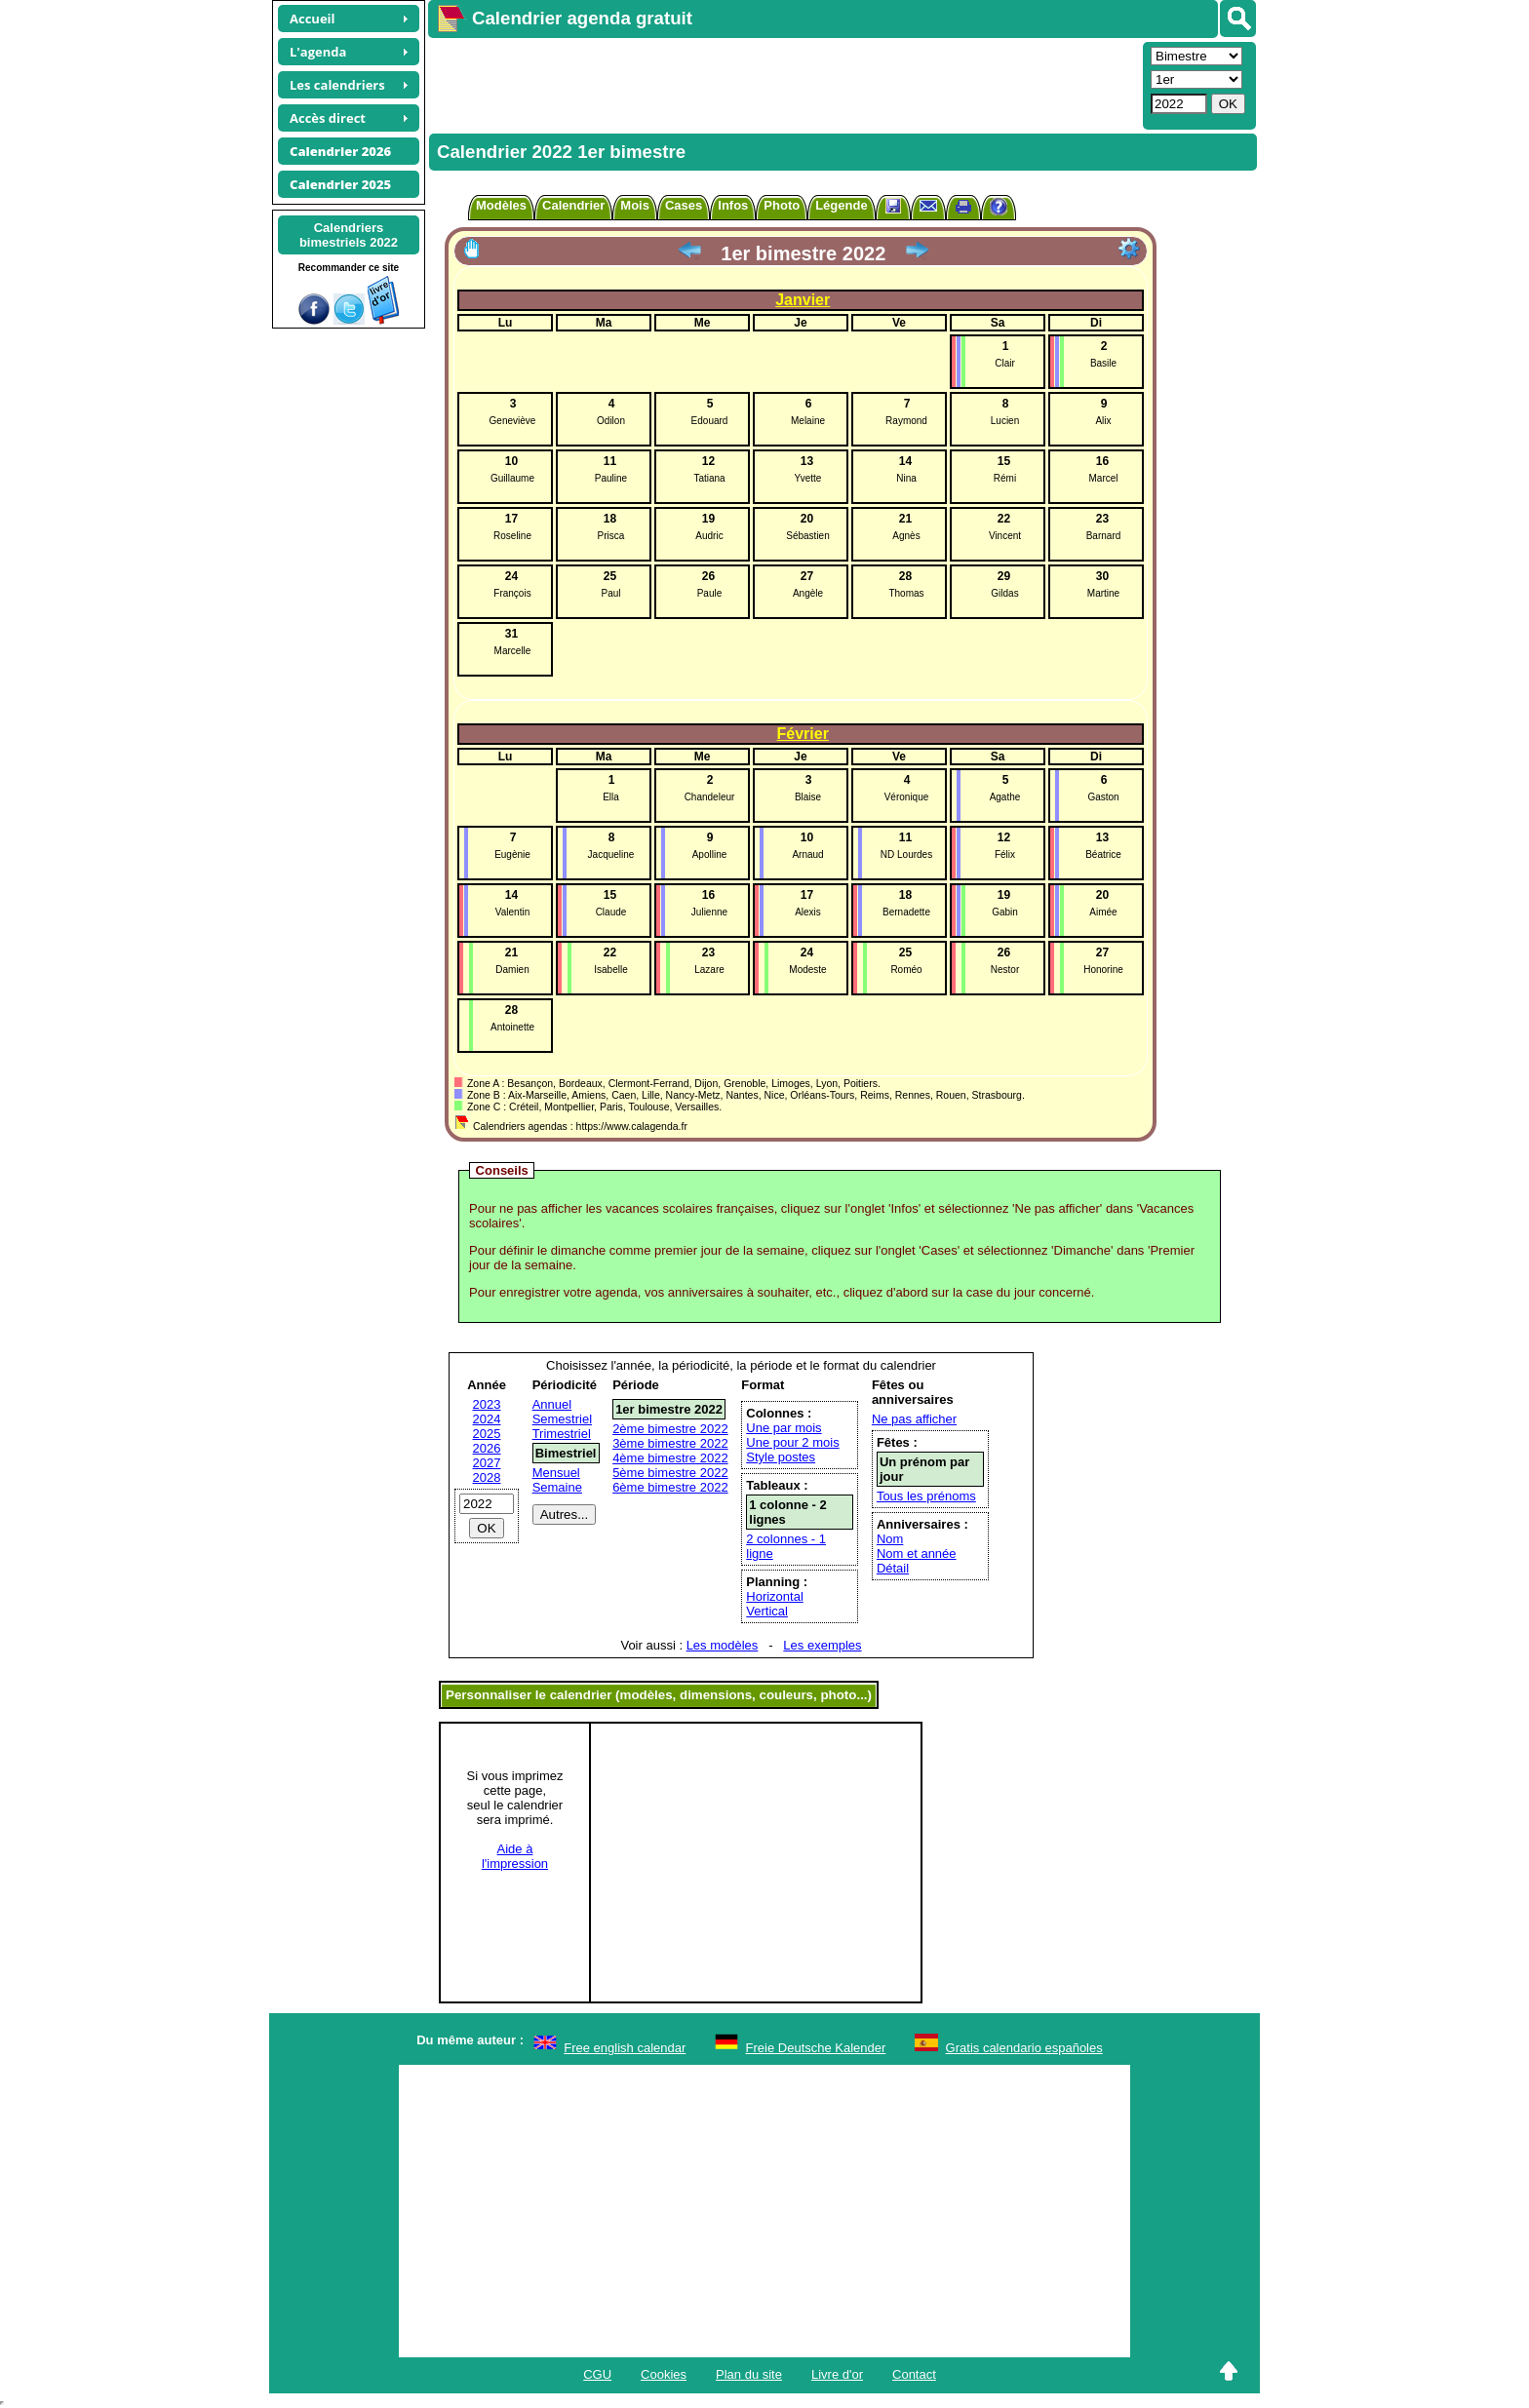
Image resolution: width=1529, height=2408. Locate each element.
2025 (487, 1433)
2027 (487, 1463)
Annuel (551, 1404)
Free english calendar (625, 2047)
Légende (841, 205)
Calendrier (573, 205)
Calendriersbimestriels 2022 (348, 235)
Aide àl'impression (515, 1856)
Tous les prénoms (926, 1496)
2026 (487, 1448)
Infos (733, 205)
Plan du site (749, 2374)
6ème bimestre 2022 (670, 1487)
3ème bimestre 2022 (670, 1443)
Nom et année (917, 1553)
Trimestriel (561, 1433)
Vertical (767, 1611)
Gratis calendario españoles (1024, 2047)
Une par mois (783, 1427)
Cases (683, 205)
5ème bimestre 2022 (670, 1472)
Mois (634, 205)
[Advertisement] (783, 84)
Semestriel (562, 1419)
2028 (487, 1477)
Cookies (663, 2374)
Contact (914, 2374)
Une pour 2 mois (792, 1442)
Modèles (501, 205)
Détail (893, 1568)
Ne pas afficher (914, 1419)
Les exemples (822, 1645)
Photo (782, 205)
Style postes (780, 1457)
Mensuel (556, 1472)
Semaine (557, 1487)
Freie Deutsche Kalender (816, 2047)
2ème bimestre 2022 (670, 1428)
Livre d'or (837, 2374)
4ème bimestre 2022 (670, 1458)
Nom (890, 1539)
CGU (597, 2374)
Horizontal (775, 1596)
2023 (487, 1404)
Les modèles (722, 1645)
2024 (487, 1419)
